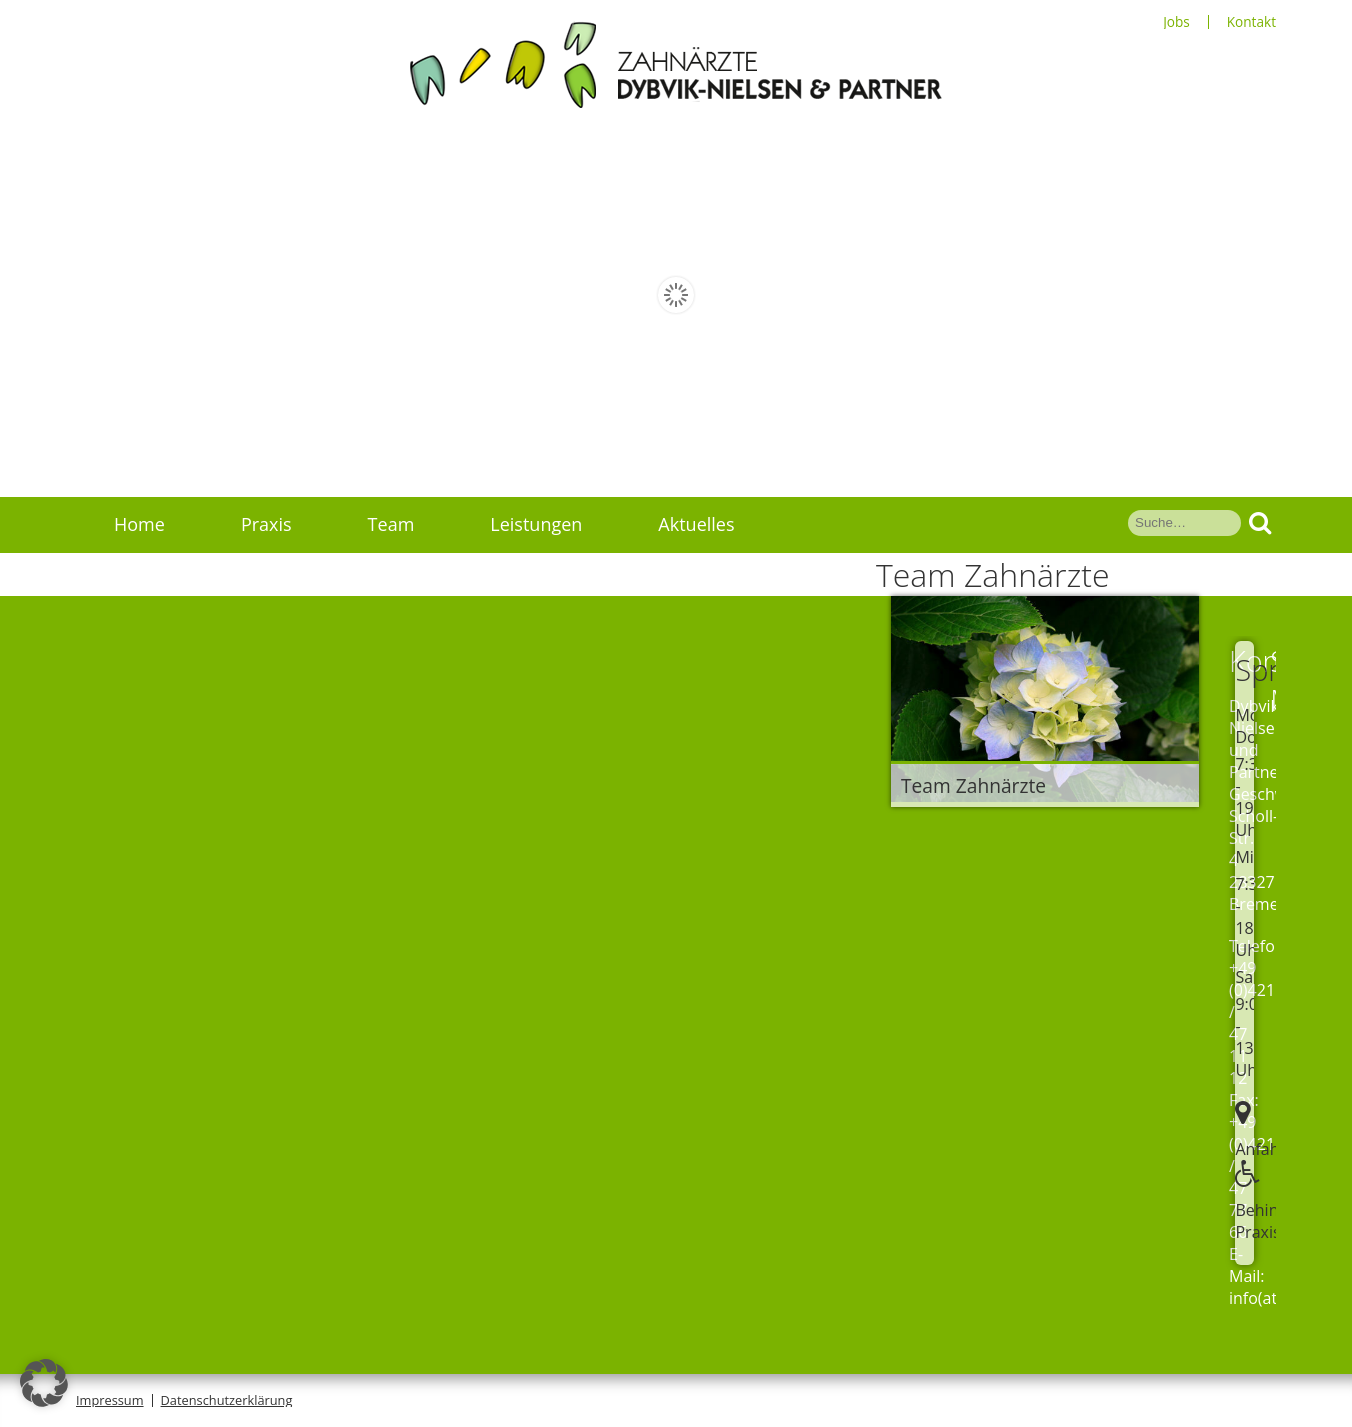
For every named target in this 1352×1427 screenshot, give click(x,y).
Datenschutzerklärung (227, 1400)
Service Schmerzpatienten (222, 580)
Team (391, 524)
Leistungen (536, 524)
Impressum (110, 1400)
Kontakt (1251, 22)
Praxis (266, 524)
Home (139, 524)
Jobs (1176, 22)
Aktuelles (696, 524)
